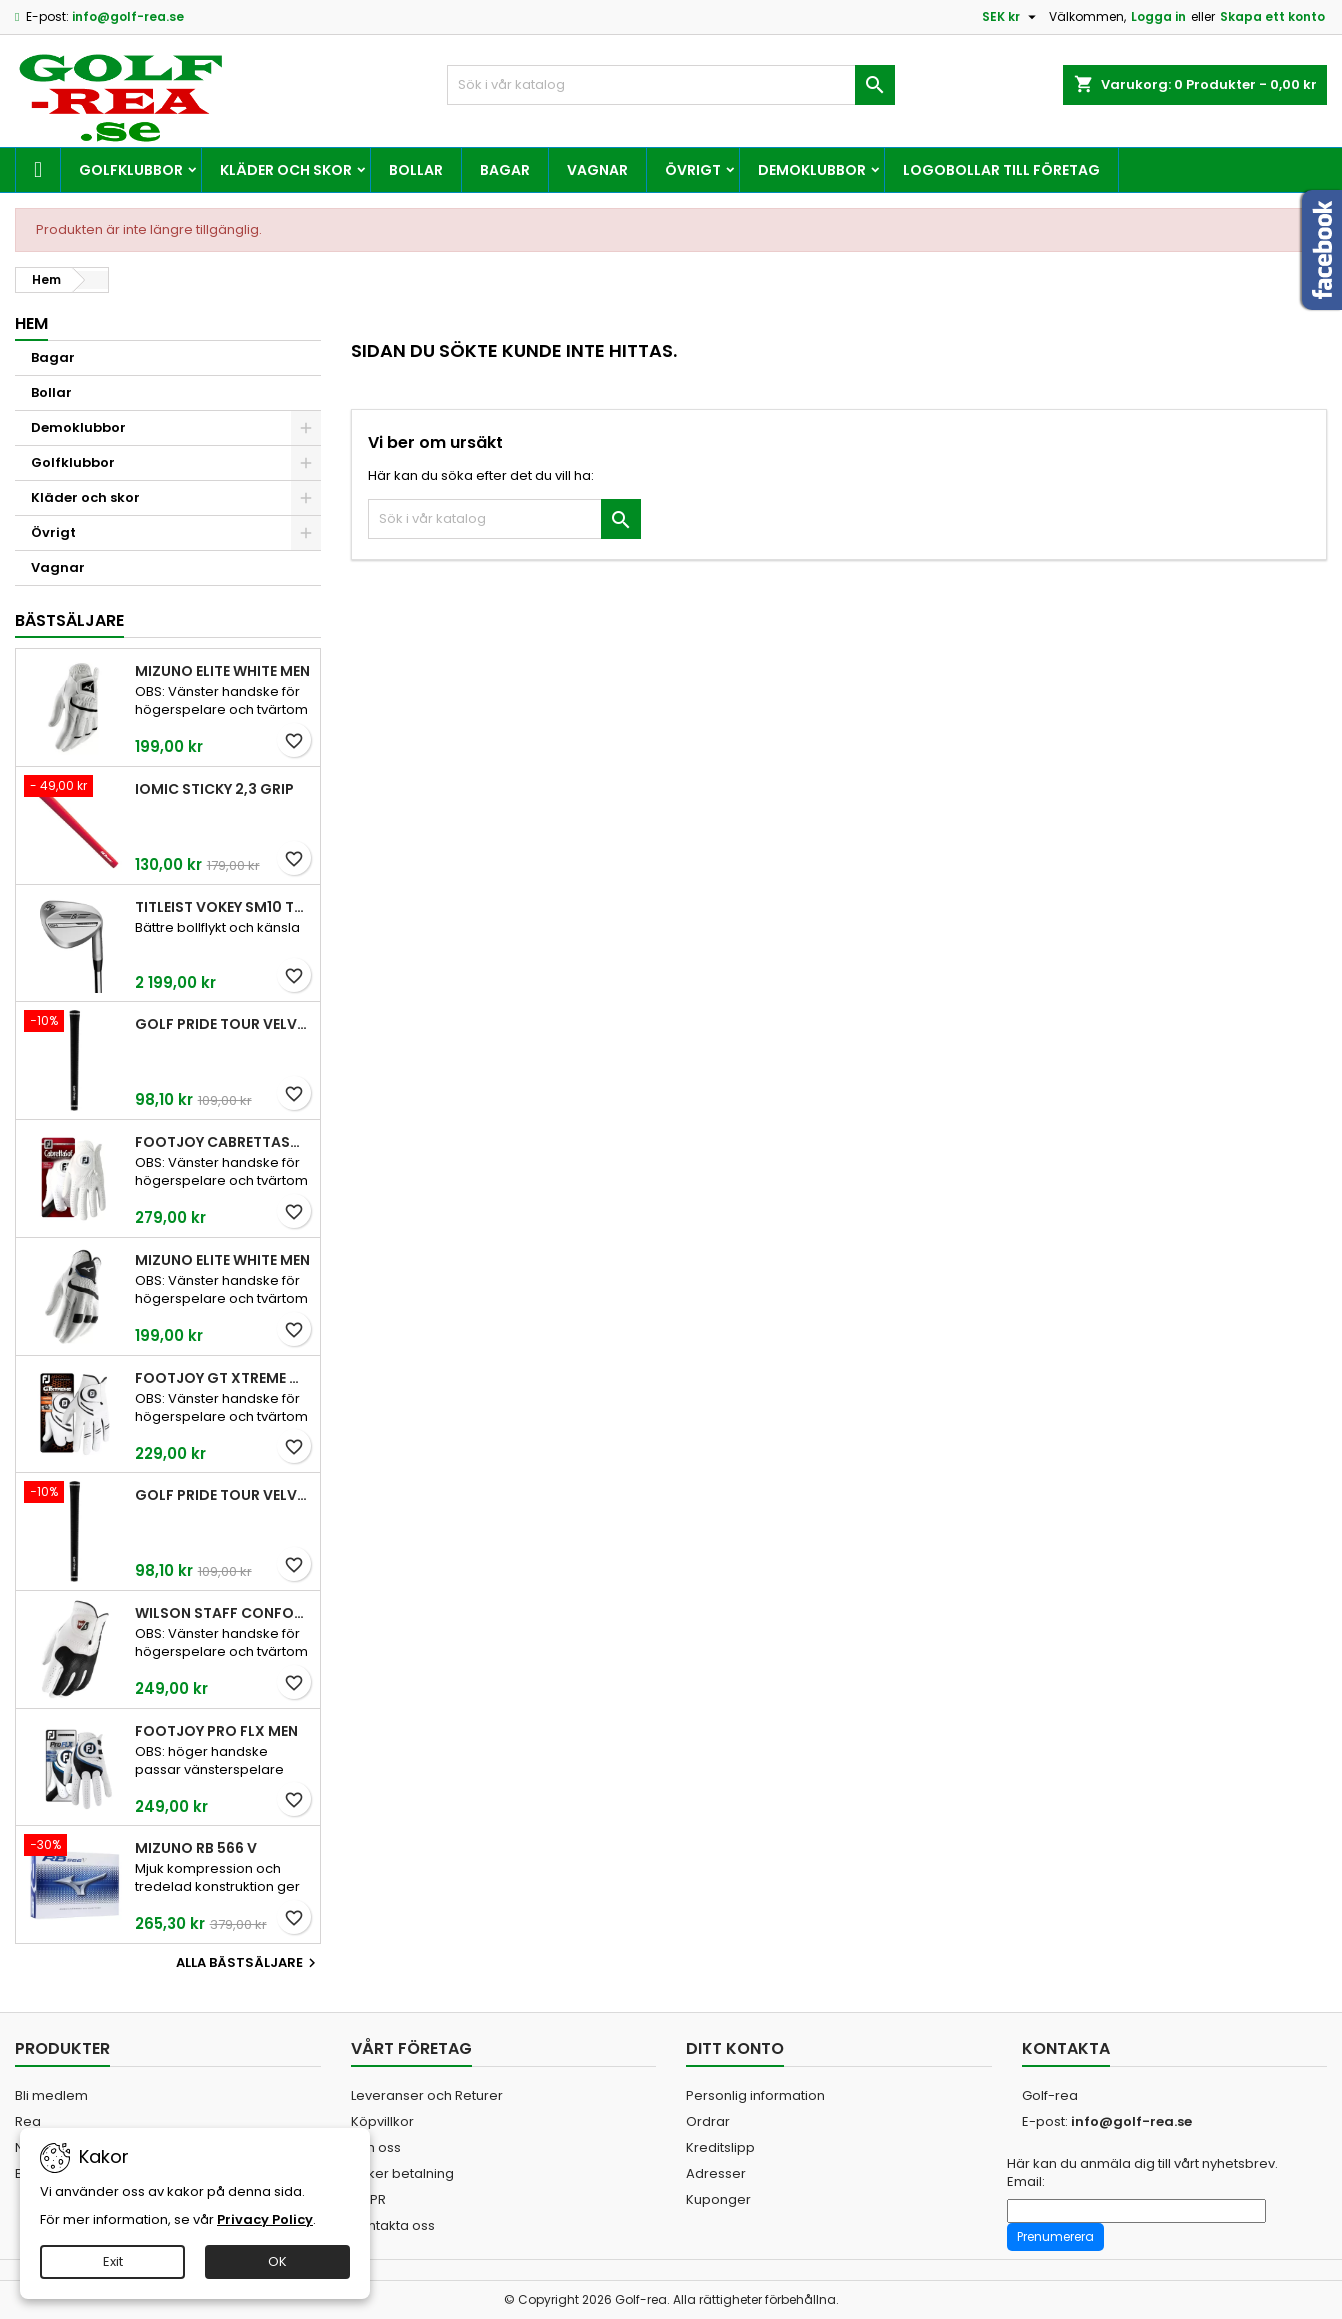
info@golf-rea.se (128, 16)
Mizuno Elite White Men (222, 671)
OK (277, 2261)
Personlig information (755, 2095)
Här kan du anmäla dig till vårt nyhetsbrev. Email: (1142, 2173)
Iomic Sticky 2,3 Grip (214, 789)
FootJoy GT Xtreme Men (223, 1378)
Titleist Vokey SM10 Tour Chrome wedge (223, 907)
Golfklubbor (131, 170)
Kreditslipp (720, 2147)
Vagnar (597, 170)
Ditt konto (735, 2048)
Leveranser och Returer (427, 2095)
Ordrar (708, 2121)
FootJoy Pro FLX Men (216, 1731)
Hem (31, 323)
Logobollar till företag (1001, 170)
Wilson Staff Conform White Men (223, 1613)
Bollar (416, 170)
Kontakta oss (393, 2225)
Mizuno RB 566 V (196, 1848)
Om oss (376, 2147)
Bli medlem (51, 2095)
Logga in (1158, 16)
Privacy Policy (265, 2219)
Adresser (716, 2173)
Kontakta (1066, 2048)
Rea (28, 2121)
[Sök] (670, 85)
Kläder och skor (286, 170)
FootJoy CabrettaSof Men (223, 1142)
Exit (113, 2261)
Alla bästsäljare (248, 1963)
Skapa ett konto (1272, 16)
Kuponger (718, 2199)
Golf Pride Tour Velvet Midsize (223, 1495)
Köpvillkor (382, 2121)
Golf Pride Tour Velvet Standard (223, 1024)
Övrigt (693, 170)
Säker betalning (402, 2173)
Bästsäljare (69, 620)
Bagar (505, 170)
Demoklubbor (812, 170)
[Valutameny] (1011, 17)
